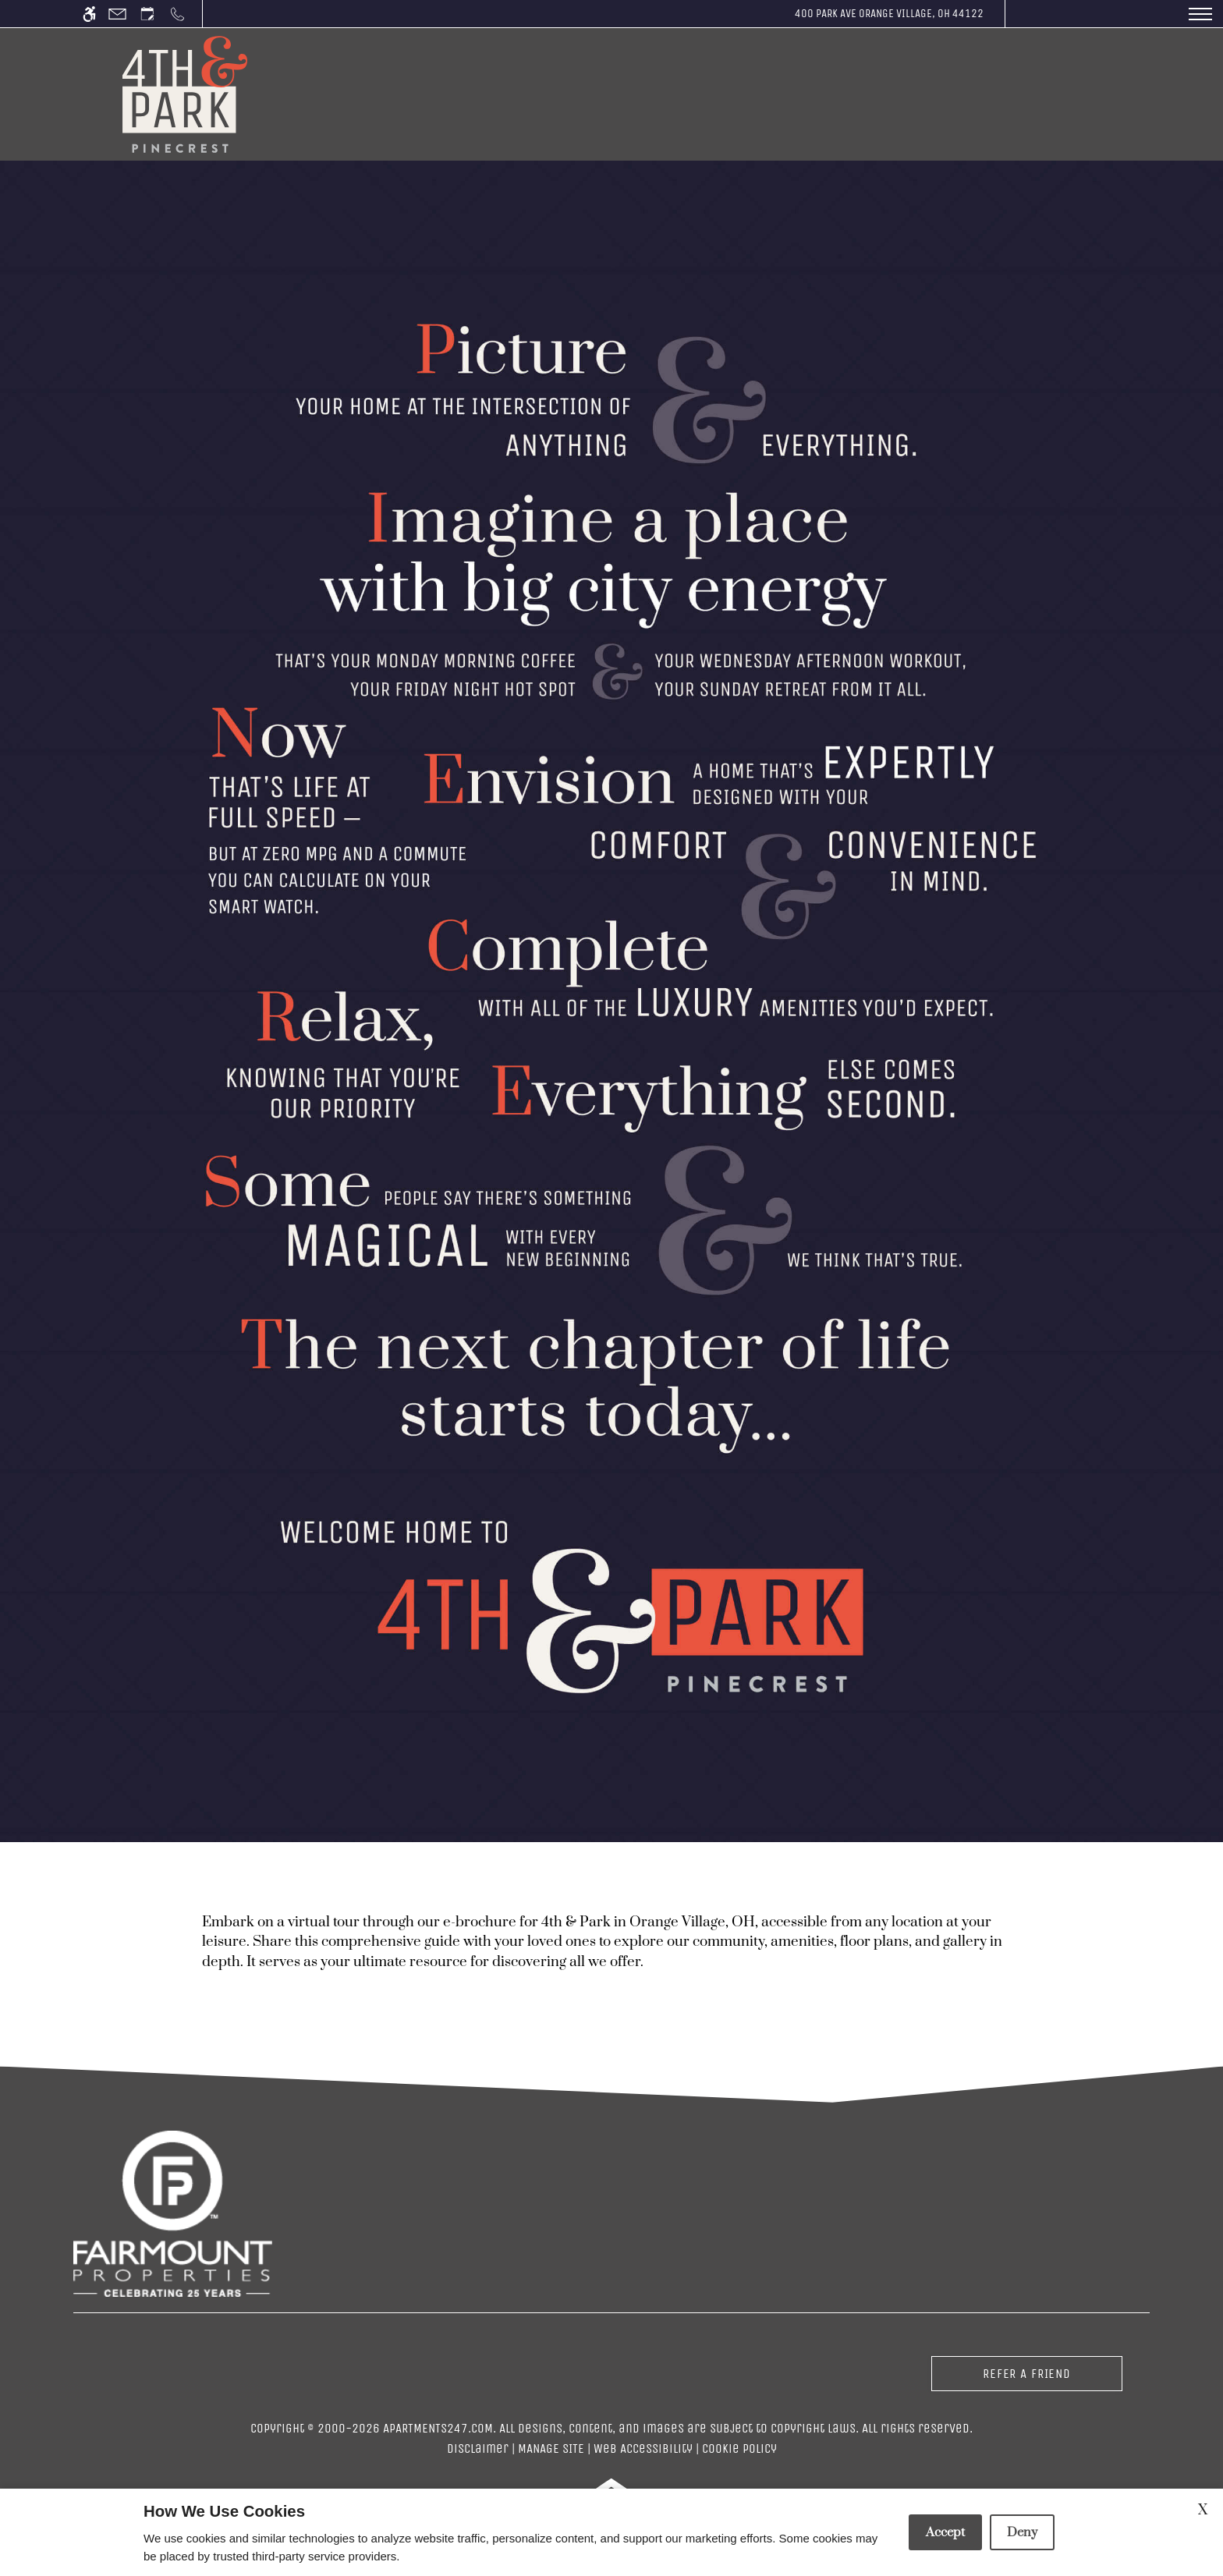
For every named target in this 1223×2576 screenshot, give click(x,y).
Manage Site (551, 2448)
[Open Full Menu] (1200, 13)
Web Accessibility (643, 2448)
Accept (945, 2532)
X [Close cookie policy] (1202, 2510)
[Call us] (177, 13)
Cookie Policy (739, 2448)
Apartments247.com (438, 2428)
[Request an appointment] (147, 13)
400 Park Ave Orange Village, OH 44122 (889, 13)
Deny (1022, 2532)
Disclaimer (478, 2448)
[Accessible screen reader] (89, 13)
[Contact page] (117, 13)
